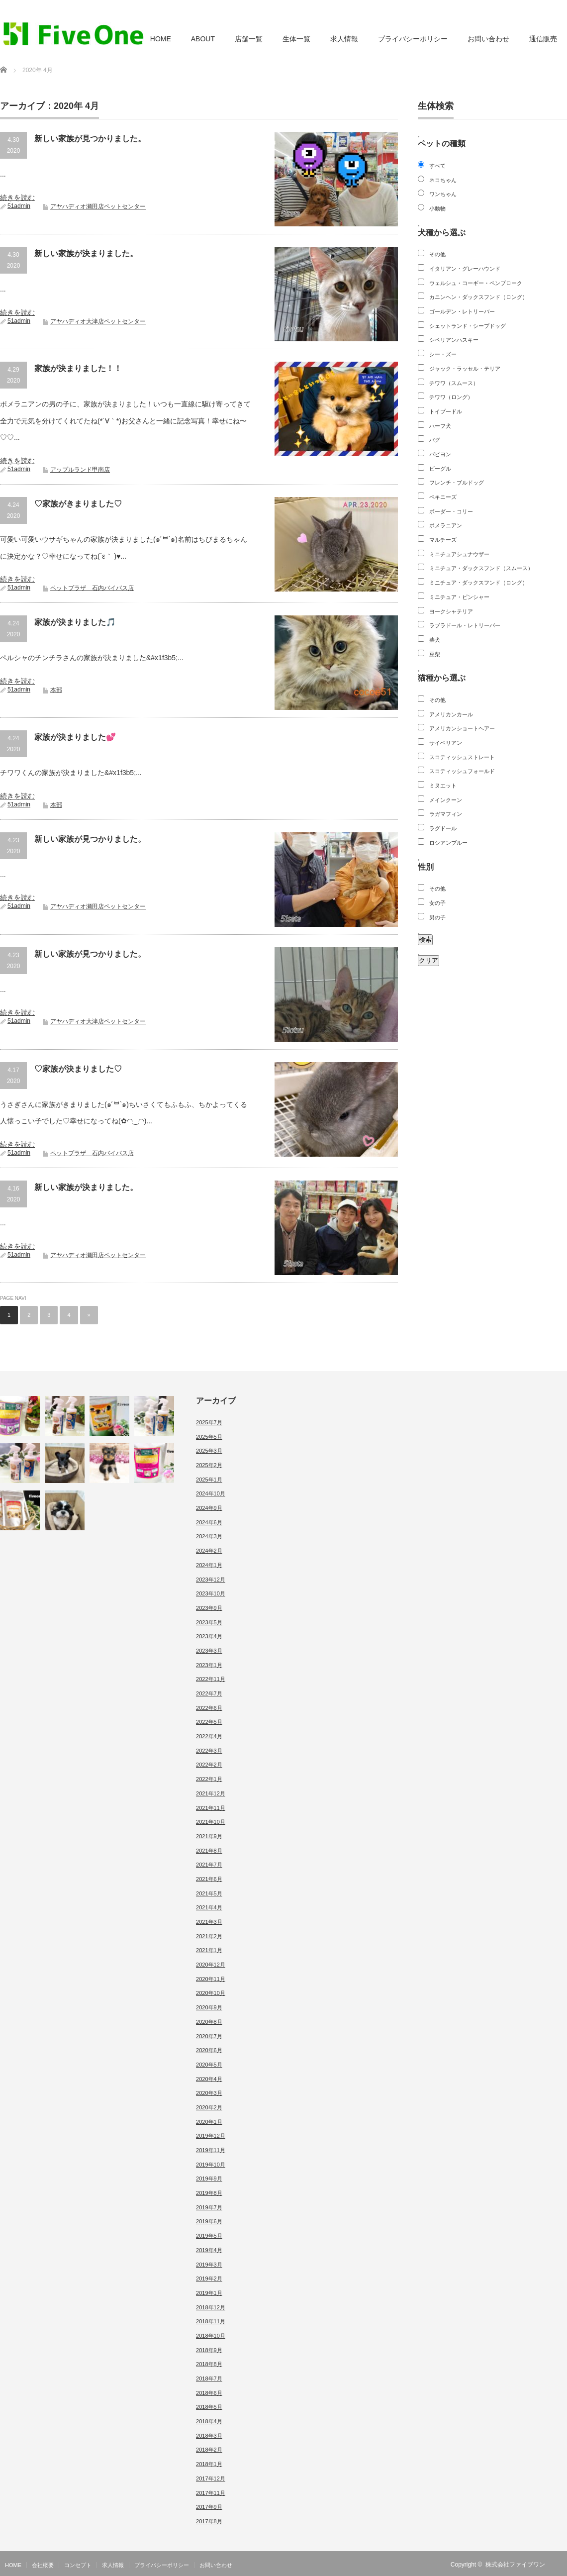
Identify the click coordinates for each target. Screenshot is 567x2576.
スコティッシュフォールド (462, 771)
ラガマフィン (445, 814)
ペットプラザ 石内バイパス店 (92, 588)
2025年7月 (209, 1422)
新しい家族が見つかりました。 (90, 138)
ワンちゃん (443, 194)
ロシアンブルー (448, 843)
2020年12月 (210, 1965)
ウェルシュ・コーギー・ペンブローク (475, 283)
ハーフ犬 (440, 426)
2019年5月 (209, 2236)
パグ (434, 440)
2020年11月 (210, 1979)
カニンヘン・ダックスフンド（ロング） (478, 297)
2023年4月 (209, 1636)
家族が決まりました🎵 (75, 622)
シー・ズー (443, 354)
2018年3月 (209, 2436)
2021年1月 (209, 1950)
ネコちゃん (443, 180)
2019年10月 (210, 2165)
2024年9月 (209, 1508)
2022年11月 (210, 1679)
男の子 (437, 917)
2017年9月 (209, 2507)
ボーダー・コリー (451, 511)
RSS (561, 2565)
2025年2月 (209, 1465)
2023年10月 (210, 1593)
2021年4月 (209, 1907)
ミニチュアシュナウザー (459, 554)
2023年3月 (209, 1651)
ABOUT (203, 39)
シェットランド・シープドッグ (467, 326)
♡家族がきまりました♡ (78, 503)
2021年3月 (209, 1922)
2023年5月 (209, 1622)
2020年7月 (209, 2036)
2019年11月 (210, 2150)
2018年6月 (209, 2393)
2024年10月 (210, 1493)
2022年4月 (209, 1736)
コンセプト (78, 2565)
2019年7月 (209, 2207)
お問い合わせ (488, 39)
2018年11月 (210, 2321)
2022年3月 (209, 1751)
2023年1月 (209, 1665)
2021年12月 (210, 1793)
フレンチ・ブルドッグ (456, 483)
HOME (160, 39)
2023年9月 (209, 1608)
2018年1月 (209, 2464)
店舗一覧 (249, 39)
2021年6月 (209, 1879)
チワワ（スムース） (453, 383)
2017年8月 (209, 2521)
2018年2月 (209, 2450)
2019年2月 (209, 2278)
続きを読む (17, 197)
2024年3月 (209, 1536)
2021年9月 (209, 1836)
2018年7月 (209, 2378)
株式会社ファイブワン (515, 2564)
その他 (437, 254)
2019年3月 (209, 2265)
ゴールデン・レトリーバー (462, 311)
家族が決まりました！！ (78, 368)
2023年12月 (210, 1580)
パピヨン (440, 454)
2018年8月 (209, 2364)
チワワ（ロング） (451, 397)
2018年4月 (209, 2421)
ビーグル (440, 469)
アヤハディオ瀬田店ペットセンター (98, 206)
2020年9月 (209, 2007)
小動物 (437, 208)
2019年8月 (209, 2193)
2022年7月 (209, 1693)
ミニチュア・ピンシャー (459, 597)
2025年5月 (209, 1437)
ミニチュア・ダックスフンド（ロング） (478, 583)
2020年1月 (209, 2122)
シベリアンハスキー (453, 340)
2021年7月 (209, 1865)
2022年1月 (209, 1779)
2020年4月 (209, 2079)
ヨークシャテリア (451, 611)
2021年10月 (210, 1822)
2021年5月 (209, 1893)
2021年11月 (210, 1808)
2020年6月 (209, 2050)
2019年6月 (209, 2221)
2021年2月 (209, 1936)
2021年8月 (209, 1851)
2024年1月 (209, 1565)
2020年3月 (209, 2093)
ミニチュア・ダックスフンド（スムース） (481, 568)
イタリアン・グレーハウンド (464, 269)
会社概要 (43, 2565)
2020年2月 (209, 2107)
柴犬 (434, 640)
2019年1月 (209, 2293)
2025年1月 (209, 1480)
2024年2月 (209, 1551)
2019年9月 (209, 2178)
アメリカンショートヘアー (462, 728)
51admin (18, 205)
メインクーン (445, 800)
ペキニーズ (443, 497)
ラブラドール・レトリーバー (464, 625)
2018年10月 (210, 2336)
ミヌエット (443, 786)
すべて (437, 166)
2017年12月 (210, 2478)
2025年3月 (209, 1451)
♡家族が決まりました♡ (78, 1069)
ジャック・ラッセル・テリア (464, 369)
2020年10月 (210, 1993)
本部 (56, 690)
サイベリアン (445, 743)
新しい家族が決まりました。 (86, 253)
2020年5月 (209, 2065)
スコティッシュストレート (462, 757)
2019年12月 (210, 2136)
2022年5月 (209, 1722)
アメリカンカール (451, 714)
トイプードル (445, 411)
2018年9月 (209, 2350)
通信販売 (543, 39)
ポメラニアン (445, 525)
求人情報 (344, 39)
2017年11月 (210, 2493)
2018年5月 (209, 2407)
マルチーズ (443, 540)
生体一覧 (296, 39)
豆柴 (434, 654)
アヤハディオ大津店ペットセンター (98, 321)
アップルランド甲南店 (80, 469)
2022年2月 (209, 1765)
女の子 (437, 903)
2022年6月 (209, 1708)
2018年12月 (210, 2307)
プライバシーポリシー (413, 39)
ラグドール (443, 828)
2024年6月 (209, 1522)
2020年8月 (209, 2022)
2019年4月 (209, 2250)
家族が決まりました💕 (75, 737)
